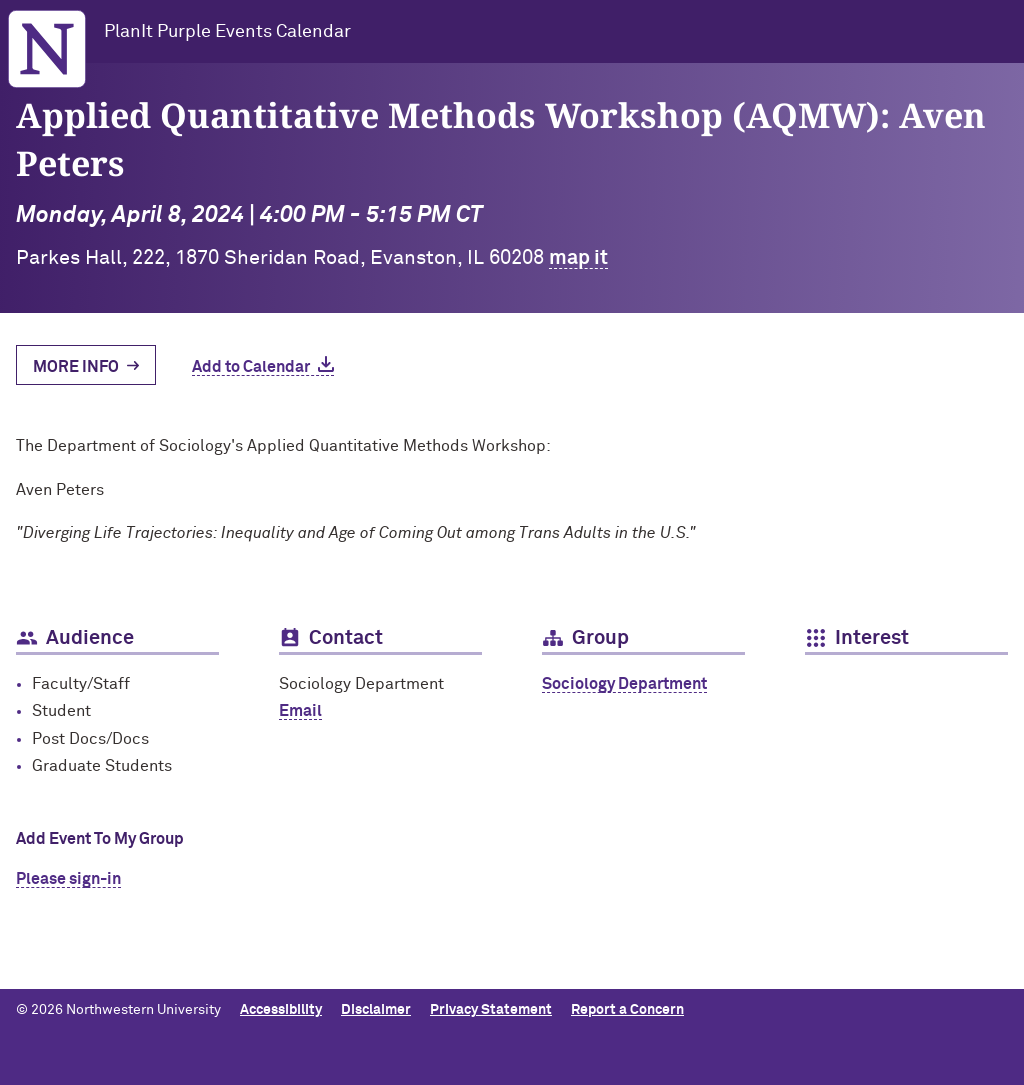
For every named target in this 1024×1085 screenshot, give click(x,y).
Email (300, 711)
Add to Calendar (251, 367)
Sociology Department (624, 684)
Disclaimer (376, 1010)
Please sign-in (68, 879)
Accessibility (281, 1010)
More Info (76, 367)
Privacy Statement (491, 1010)
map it (578, 258)
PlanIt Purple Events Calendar (227, 32)
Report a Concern (627, 1010)
